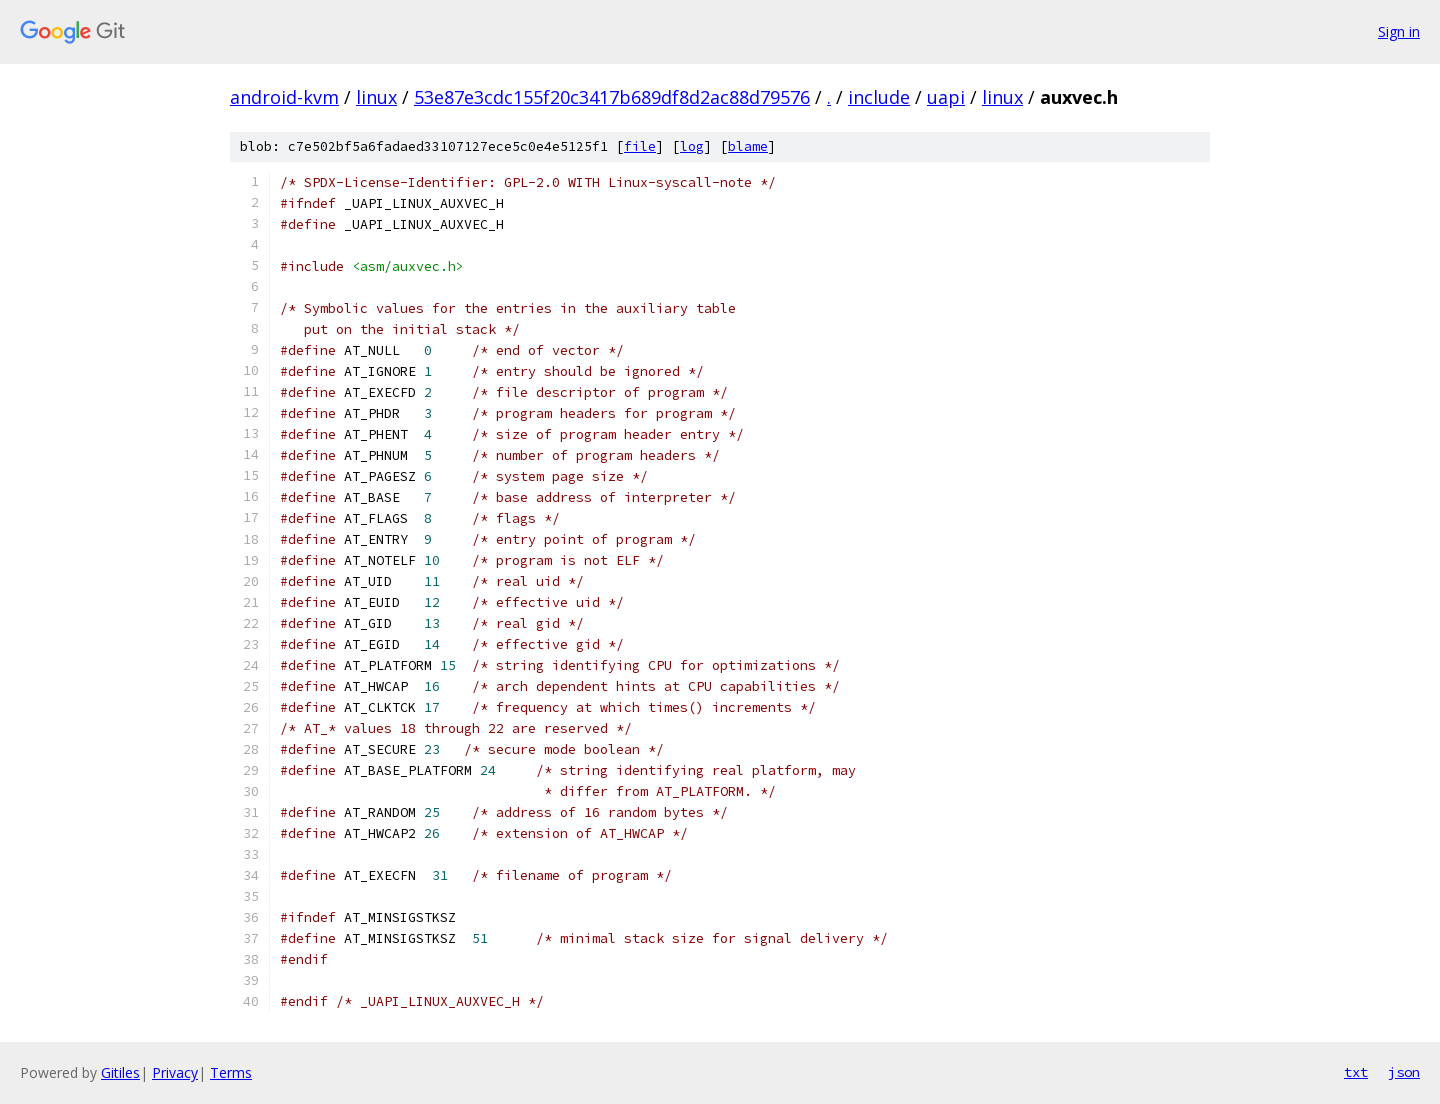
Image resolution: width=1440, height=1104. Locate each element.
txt (1356, 1072)
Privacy (175, 1072)
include (879, 97)
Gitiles (120, 1072)
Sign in (1399, 31)
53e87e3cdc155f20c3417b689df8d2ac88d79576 (612, 97)
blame (748, 146)
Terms (231, 1072)
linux (376, 97)
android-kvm (284, 97)
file (640, 146)
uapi (946, 97)
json (1404, 1072)
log (692, 146)
